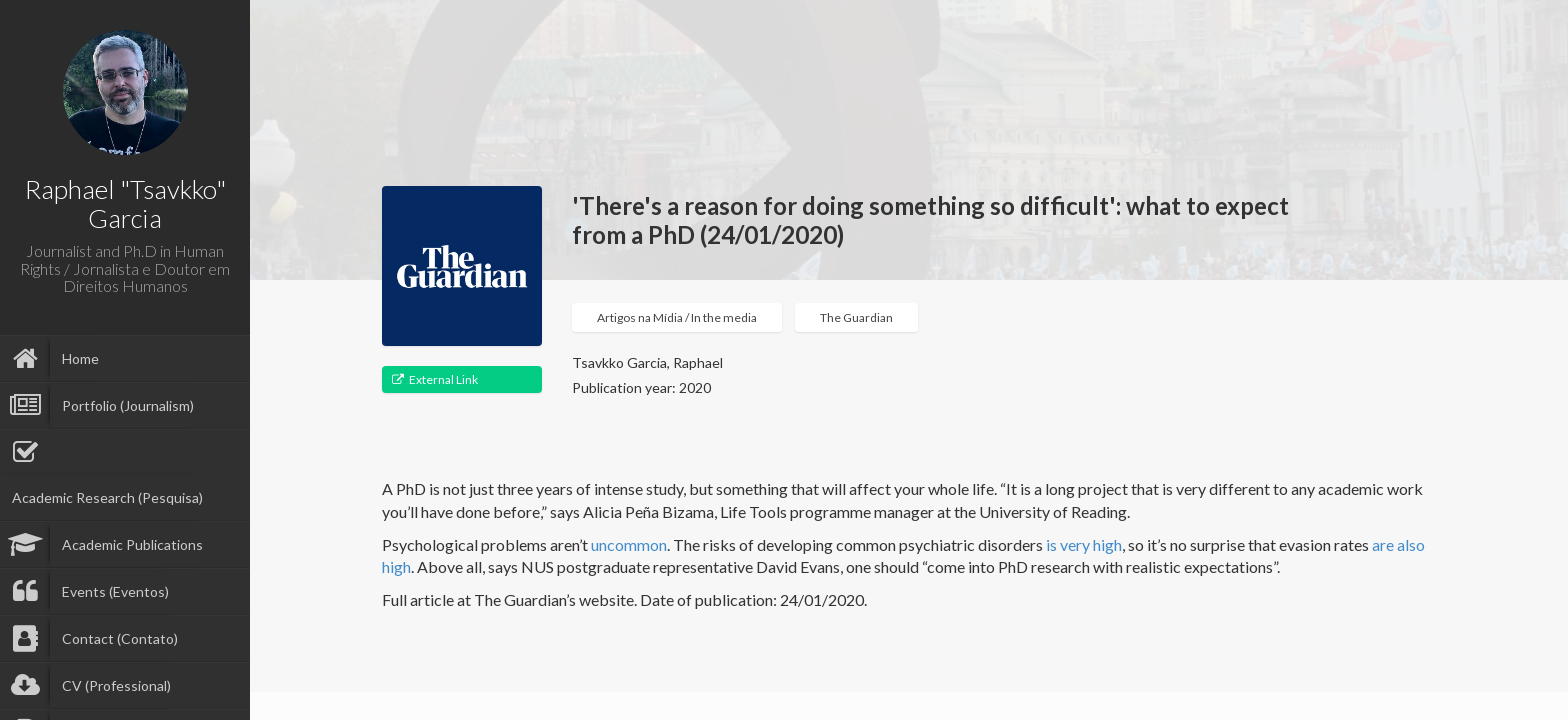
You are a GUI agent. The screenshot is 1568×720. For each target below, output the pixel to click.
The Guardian (856, 317)
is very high (1084, 544)
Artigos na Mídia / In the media (677, 317)
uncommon (629, 544)
